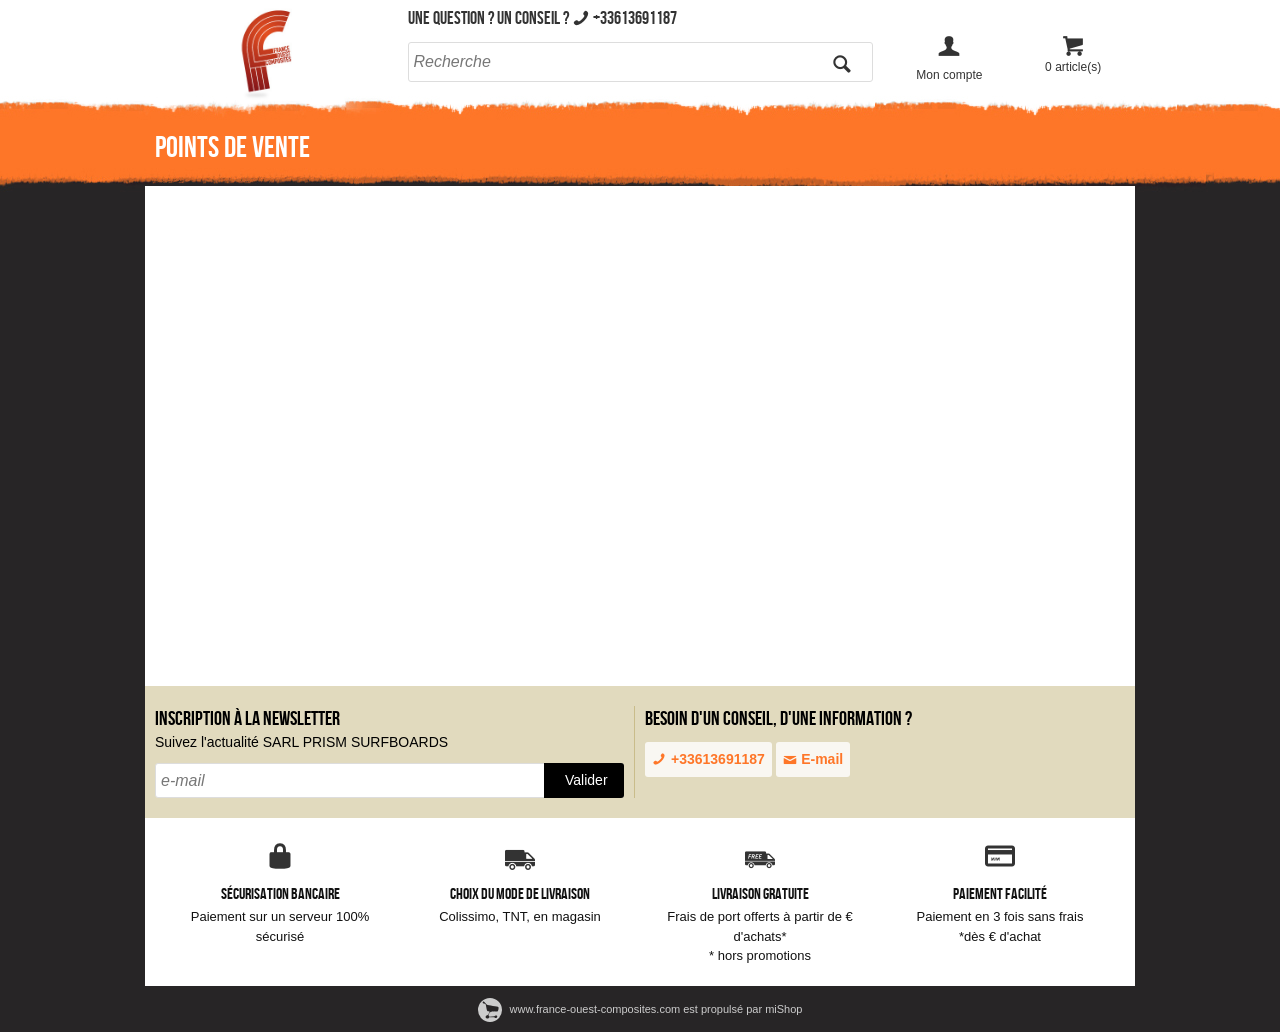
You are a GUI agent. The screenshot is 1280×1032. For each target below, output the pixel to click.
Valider (586, 780)
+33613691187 (708, 759)
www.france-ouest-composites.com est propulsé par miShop (640, 1009)
